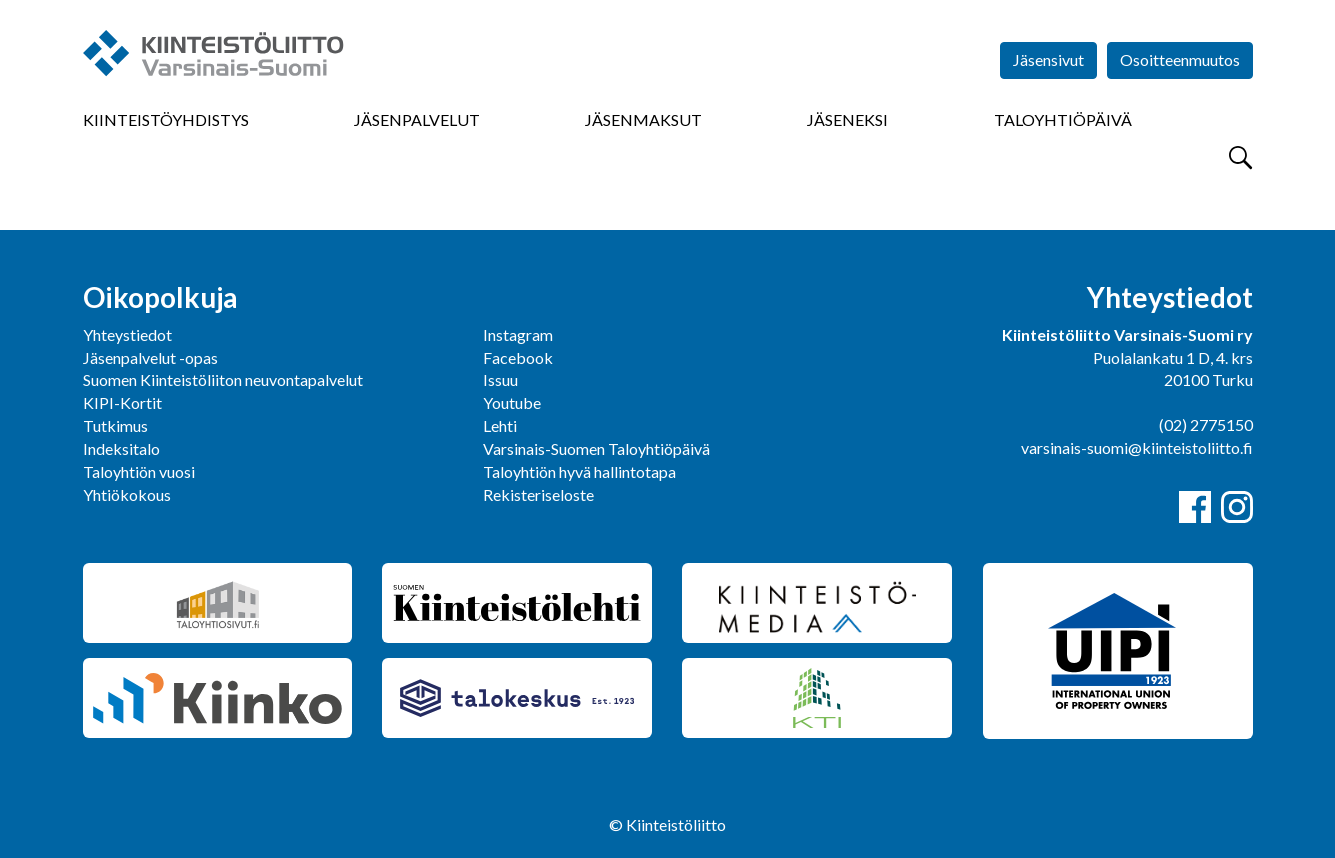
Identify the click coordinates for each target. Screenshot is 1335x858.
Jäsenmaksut (643, 119)
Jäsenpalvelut (417, 119)
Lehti (500, 425)
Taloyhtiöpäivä (1063, 119)
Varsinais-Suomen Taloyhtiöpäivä (596, 448)
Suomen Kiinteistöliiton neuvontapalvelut (223, 379)
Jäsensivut (1048, 59)
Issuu (500, 379)
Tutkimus (115, 425)
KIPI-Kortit (122, 402)
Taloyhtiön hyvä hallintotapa (579, 471)
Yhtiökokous (127, 494)
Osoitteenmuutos (1180, 59)
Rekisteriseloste (538, 494)
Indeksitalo (121, 448)
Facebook (518, 357)
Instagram (518, 334)
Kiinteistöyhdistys (166, 119)
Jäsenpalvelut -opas (150, 357)
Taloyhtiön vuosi (139, 471)
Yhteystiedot (127, 334)
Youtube (512, 402)
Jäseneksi (847, 119)
